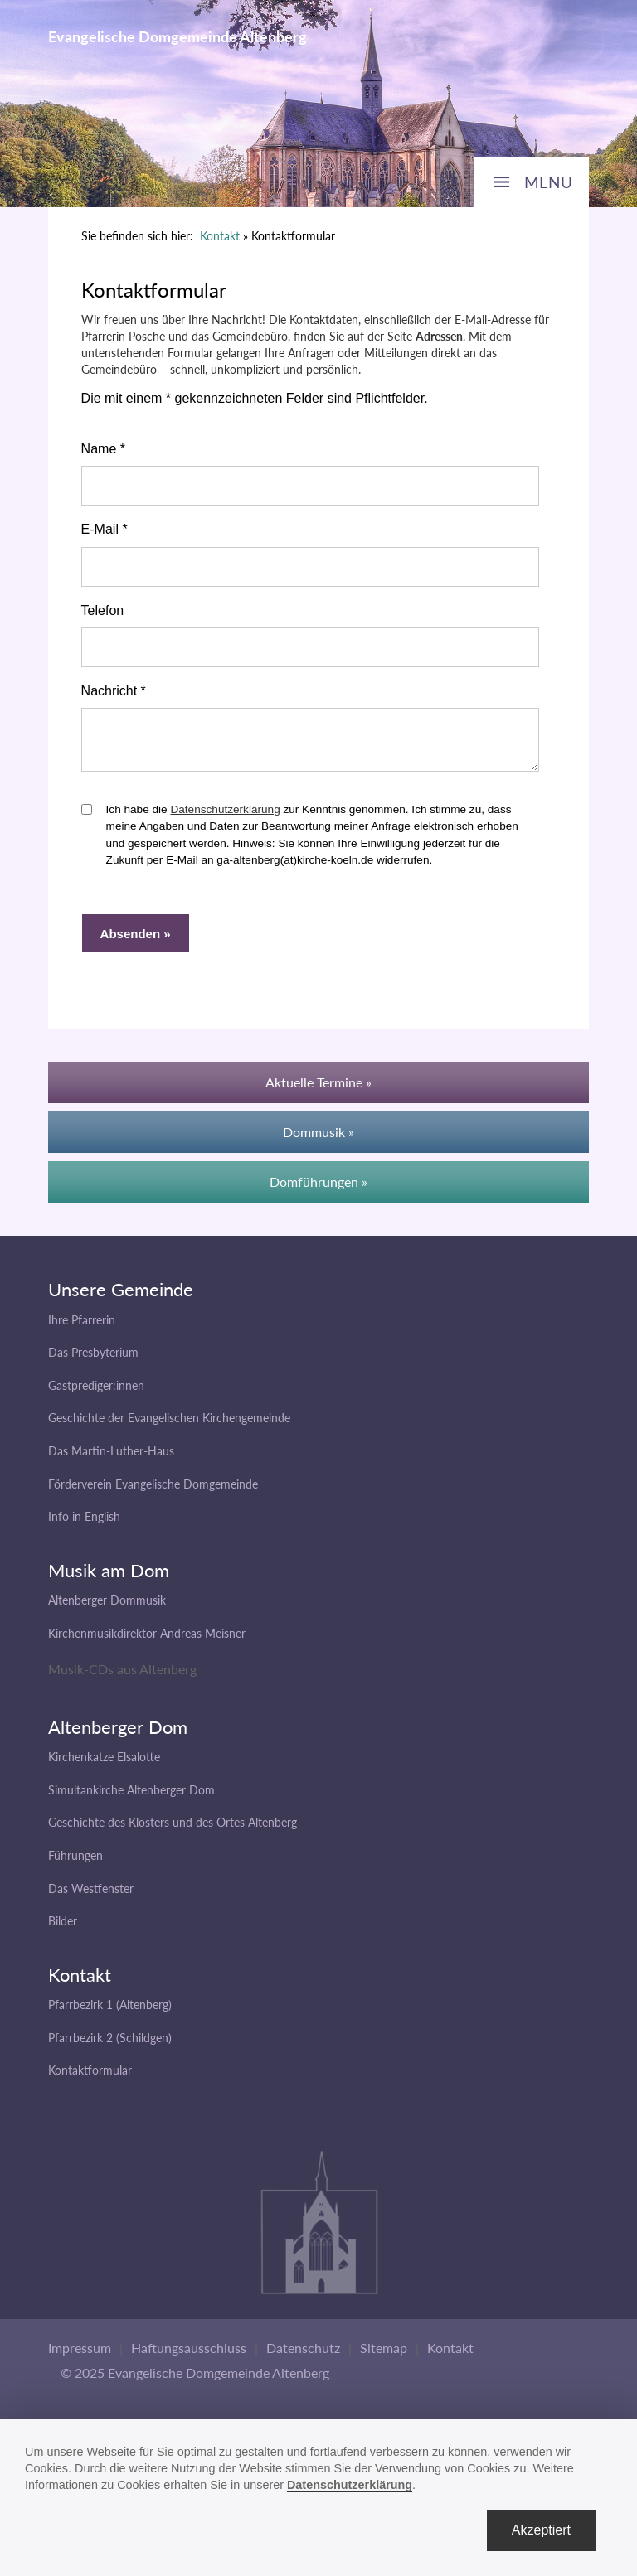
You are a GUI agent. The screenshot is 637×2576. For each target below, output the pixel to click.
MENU (548, 181)
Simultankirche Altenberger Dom (131, 1797)
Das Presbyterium (93, 1360)
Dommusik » (318, 1139)
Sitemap (383, 2355)
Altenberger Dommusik (107, 1607)
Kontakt (220, 236)
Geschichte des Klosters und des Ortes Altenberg (172, 1830)
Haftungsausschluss (188, 2355)
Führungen (75, 1863)
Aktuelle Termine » (318, 1089)
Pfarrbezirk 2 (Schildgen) (110, 2045)
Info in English (84, 1524)
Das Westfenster (91, 1896)
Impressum (79, 2355)
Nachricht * (113, 691)
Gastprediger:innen (96, 1393)
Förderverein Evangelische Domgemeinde (153, 1491)
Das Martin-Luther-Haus (111, 1458)
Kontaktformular (90, 2077)
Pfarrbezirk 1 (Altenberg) (110, 2012)
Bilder (62, 1928)
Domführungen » (318, 1189)
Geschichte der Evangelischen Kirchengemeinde (169, 1425)
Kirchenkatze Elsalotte (104, 1764)
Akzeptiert (541, 2530)
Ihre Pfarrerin (81, 1327)
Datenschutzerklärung (225, 817)
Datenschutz (303, 2355)
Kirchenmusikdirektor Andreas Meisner (147, 1641)
